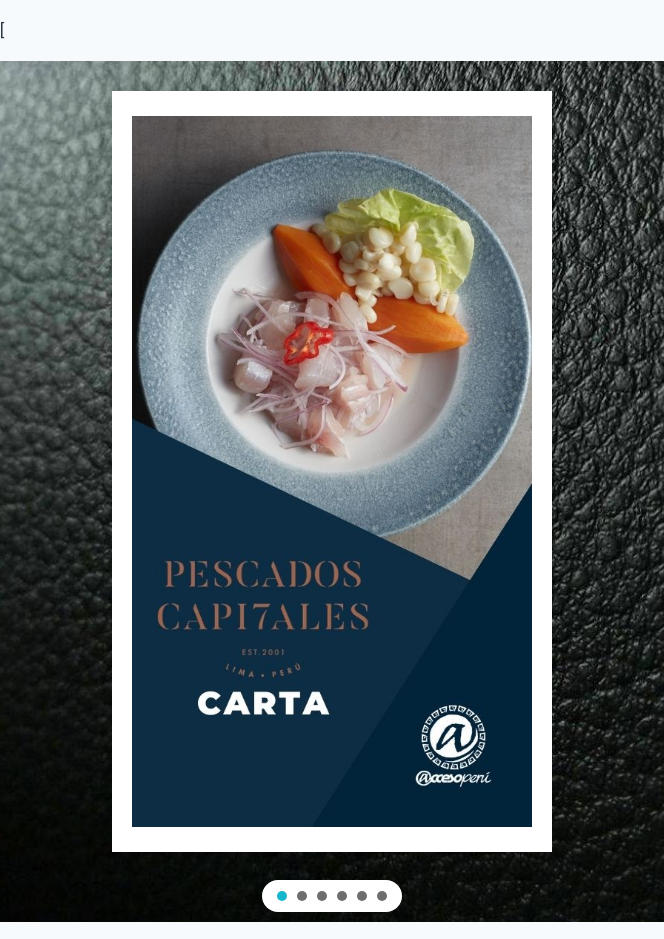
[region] (332, 491)
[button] (282, 896)
